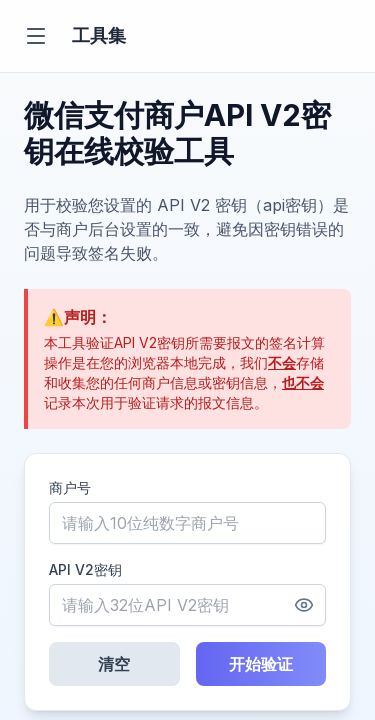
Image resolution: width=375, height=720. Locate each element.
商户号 (70, 487)
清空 (114, 664)
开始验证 (261, 664)
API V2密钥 (85, 569)
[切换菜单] (36, 36)
